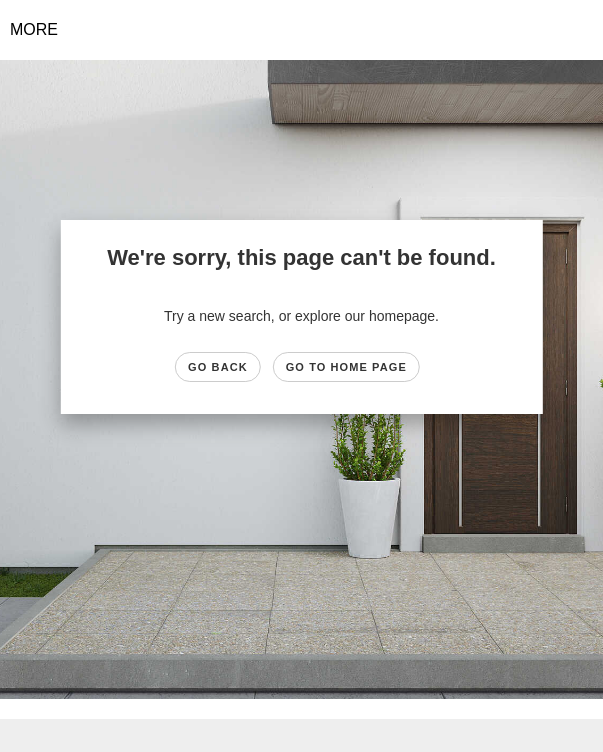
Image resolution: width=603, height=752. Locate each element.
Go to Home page (346, 367)
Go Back (218, 367)
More (34, 29)
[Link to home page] (301, 30)
